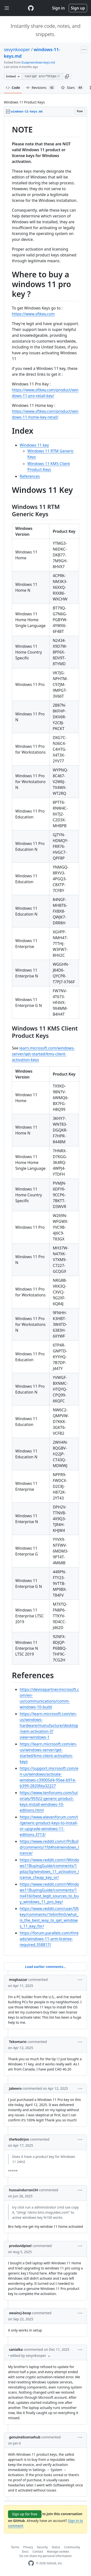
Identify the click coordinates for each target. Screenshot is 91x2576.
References (30, 476)
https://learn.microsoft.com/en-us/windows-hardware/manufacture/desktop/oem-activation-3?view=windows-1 (49, 1725)
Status (56, 2547)
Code (13, 87)
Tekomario (17, 2041)
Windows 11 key (34, 445)
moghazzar (18, 1979)
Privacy (28, 2547)
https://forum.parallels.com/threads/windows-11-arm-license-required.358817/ (49, 1938)
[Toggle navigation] (7, 8)
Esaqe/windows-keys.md (38, 62)
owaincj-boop (20, 2313)
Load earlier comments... (45, 1966)
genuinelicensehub (25, 2437)
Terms (15, 2547)
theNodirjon (19, 2139)
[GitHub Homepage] (31, 2563)
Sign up (78, 8)
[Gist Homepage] (31, 8)
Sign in (58, 8)
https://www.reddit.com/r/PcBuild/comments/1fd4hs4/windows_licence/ (49, 1847)
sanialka (16, 2349)
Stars (72, 87)
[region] (45, 1036)
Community (72, 2547)
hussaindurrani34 (23, 2190)
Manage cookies (58, 2551)
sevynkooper (17, 49)
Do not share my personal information (45, 2556)
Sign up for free (24, 2514)
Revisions (40, 87)
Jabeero (15, 2088)
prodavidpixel (20, 2245)
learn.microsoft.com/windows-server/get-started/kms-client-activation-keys (43, 1053)
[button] (67, 76)
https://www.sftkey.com (33, 314)
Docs (25, 2551)
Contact (38, 2551)
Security (42, 2547)
